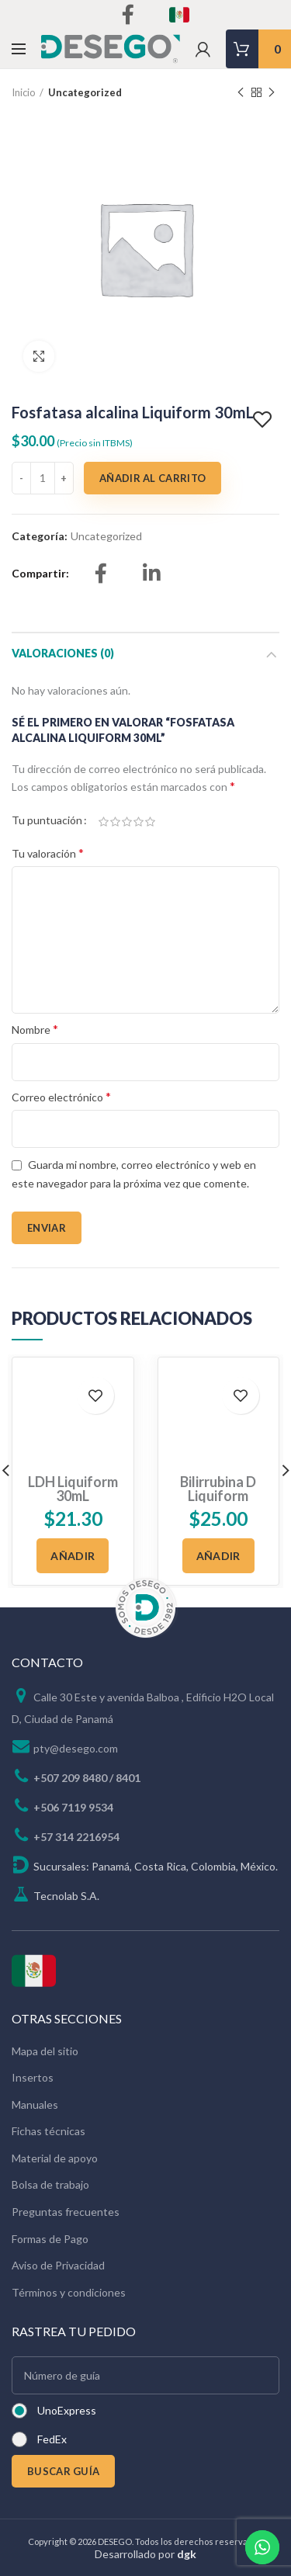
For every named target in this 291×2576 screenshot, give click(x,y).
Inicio (24, 92)
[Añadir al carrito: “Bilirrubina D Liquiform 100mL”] (218, 1476)
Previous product (240, 93)
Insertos (33, 2049)
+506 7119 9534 (73, 1779)
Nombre (35, 1028)
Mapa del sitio (45, 2022)
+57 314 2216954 (76, 1808)
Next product (271, 93)
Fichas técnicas (48, 2103)
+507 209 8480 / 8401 (86, 1749)
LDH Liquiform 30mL (73, 1409)
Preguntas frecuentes (66, 2183)
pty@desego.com (75, 1720)
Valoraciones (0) (63, 653)
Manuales (35, 2076)
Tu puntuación (47, 820)
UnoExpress (66, 2382)
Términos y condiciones (69, 2264)
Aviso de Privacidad (58, 2237)
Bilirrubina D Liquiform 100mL (218, 1416)
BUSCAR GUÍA (63, 2443)
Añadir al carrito (152, 478)
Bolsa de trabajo (50, 2156)
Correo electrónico (61, 1096)
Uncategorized (85, 92)
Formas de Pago (50, 2210)
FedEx (52, 2411)
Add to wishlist (264, 420)
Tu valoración (48, 852)
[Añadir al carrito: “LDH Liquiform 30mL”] (72, 1476)
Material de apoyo (55, 2130)
